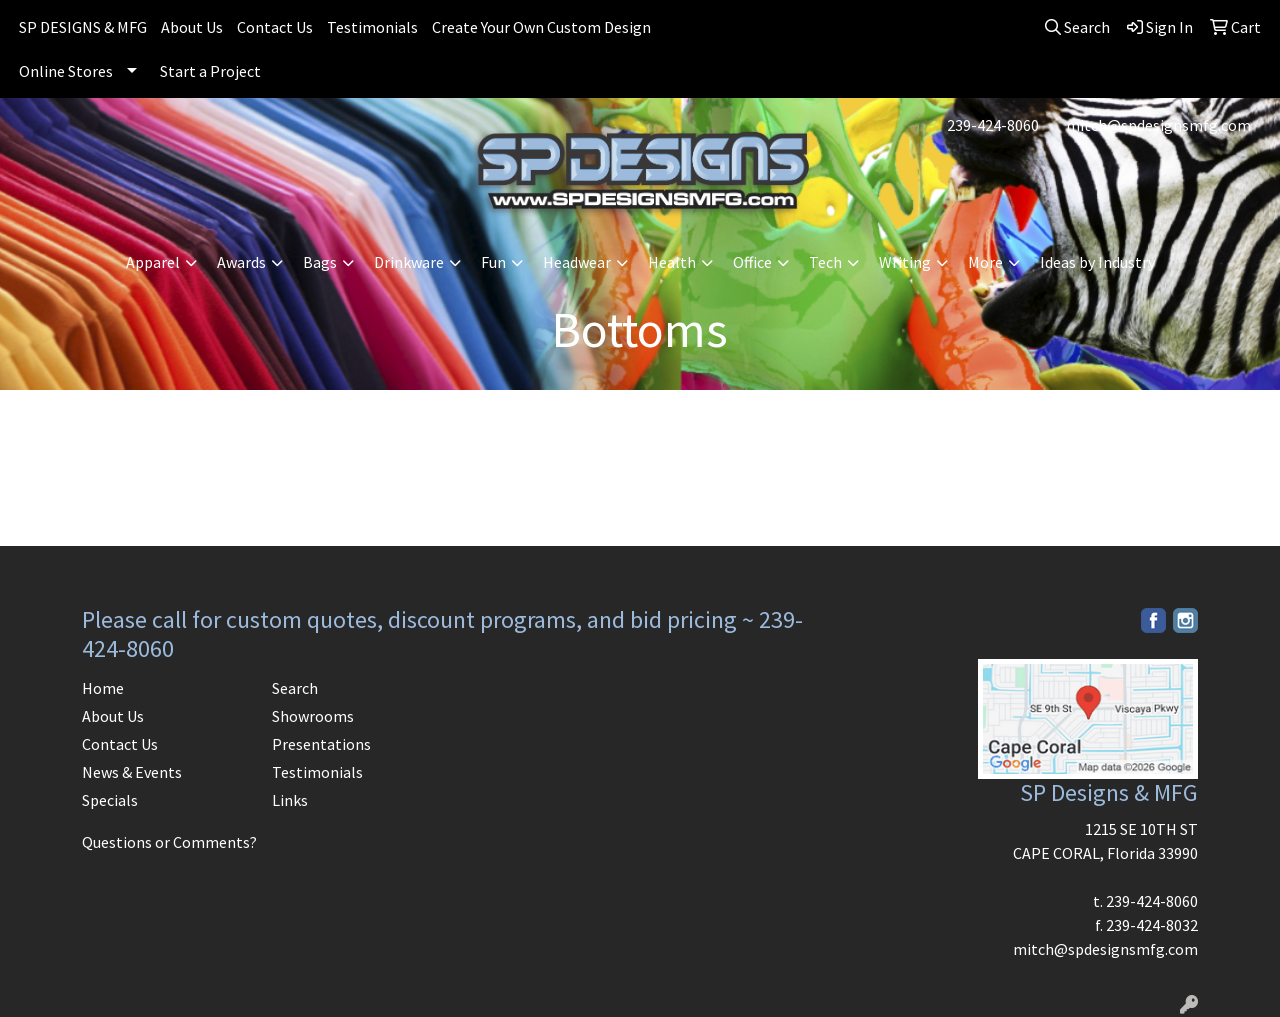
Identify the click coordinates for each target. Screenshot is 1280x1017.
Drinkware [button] (409, 262)
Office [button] (752, 262)
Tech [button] (825, 262)
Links (290, 800)
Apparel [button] (153, 262)
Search (295, 688)
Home (103, 688)
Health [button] (672, 262)
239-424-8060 (993, 125)
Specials (110, 800)
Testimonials (372, 27)
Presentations (321, 744)
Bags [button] (320, 262)
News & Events (132, 772)
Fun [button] (493, 262)
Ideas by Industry (1097, 262)
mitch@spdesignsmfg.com (1158, 125)
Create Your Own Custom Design (541, 27)
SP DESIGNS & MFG (83, 27)
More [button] (985, 262)
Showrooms (313, 716)
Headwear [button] (577, 262)
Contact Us (275, 27)
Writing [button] (905, 262)
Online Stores (66, 71)
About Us (192, 27)
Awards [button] (241, 262)
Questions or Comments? (169, 842)
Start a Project (210, 71)
